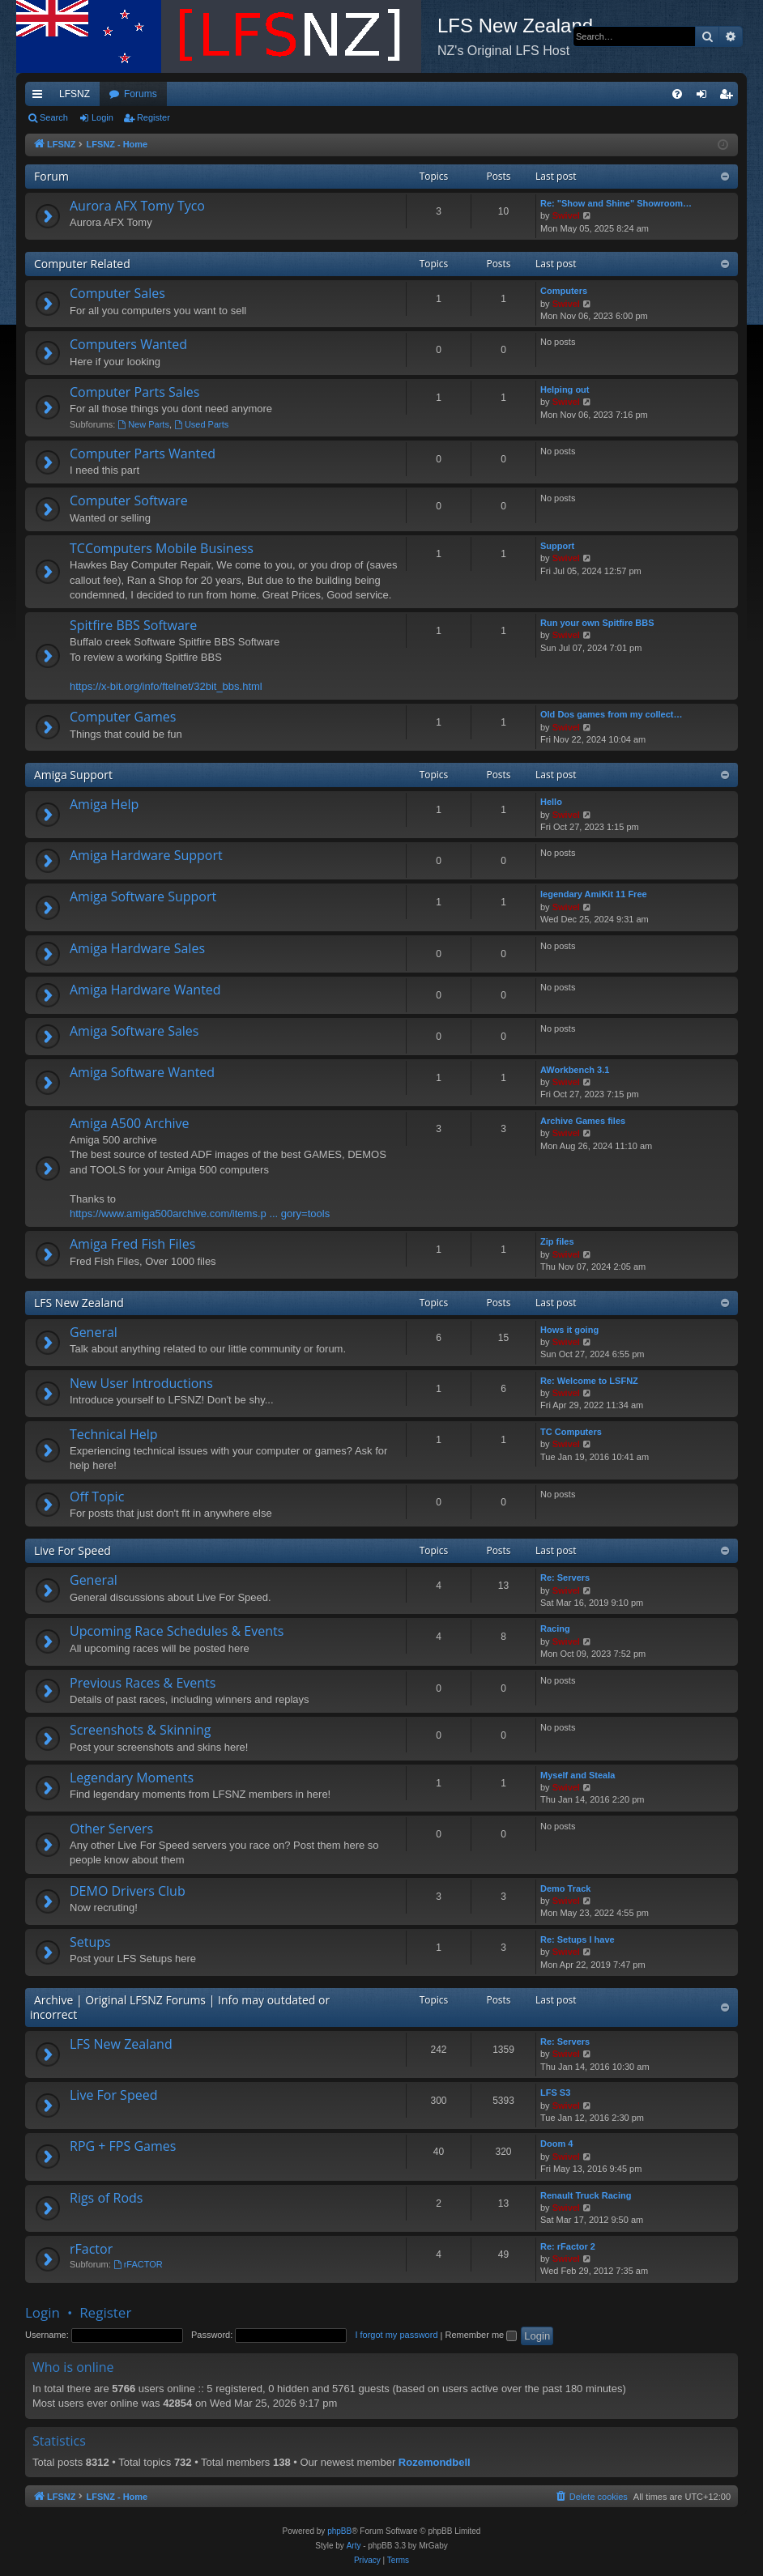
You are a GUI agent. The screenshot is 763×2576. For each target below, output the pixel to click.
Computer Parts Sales (134, 392)
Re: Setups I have (577, 1939)
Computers (563, 291)
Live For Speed (72, 1550)
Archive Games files (582, 1121)
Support (557, 546)
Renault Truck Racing (585, 2195)
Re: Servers (565, 1577)
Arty (354, 2545)
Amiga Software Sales (134, 1031)
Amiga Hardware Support (146, 855)
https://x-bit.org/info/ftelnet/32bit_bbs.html (166, 686)
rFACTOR (138, 2264)
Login (102, 117)
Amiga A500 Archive (130, 1123)
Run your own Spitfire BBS (597, 623)
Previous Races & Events (142, 1683)
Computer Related (82, 263)
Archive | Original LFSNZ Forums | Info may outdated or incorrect (180, 2007)
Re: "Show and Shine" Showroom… (616, 203)
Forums (140, 94)
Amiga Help (104, 804)
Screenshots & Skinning (140, 1730)
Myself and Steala (577, 1775)
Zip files (557, 1241)
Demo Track (565, 1888)
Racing (555, 1628)
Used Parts (201, 424)
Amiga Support (73, 774)
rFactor (91, 2249)
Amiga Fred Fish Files (132, 1244)
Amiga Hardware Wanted (145, 989)
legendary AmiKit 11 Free (593, 894)
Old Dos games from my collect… (611, 714)
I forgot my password (396, 2335)
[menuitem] (677, 94)
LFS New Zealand (79, 1302)
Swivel (566, 215)
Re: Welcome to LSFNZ (589, 1381)
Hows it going (569, 1330)
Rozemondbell (435, 2462)
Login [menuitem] (705, 97)
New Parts (143, 424)
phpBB (339, 2531)
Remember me (481, 2335)
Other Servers (111, 1828)
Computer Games (123, 717)
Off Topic (97, 1496)
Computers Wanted (128, 344)
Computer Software (129, 500)
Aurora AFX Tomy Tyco (137, 206)
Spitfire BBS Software (133, 625)
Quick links (40, 97)
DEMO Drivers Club (127, 1891)
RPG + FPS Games (123, 2146)
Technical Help (113, 1434)
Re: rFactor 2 (567, 2246)
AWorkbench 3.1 (574, 1070)
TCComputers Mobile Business (162, 548)
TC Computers (571, 1432)
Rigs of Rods (106, 2198)
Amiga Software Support (143, 896)
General (93, 1332)
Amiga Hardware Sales (137, 948)
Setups (90, 1942)
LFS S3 (555, 2092)
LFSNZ (74, 94)
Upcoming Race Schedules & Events (176, 1631)
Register (153, 117)
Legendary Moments (132, 1777)
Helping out (565, 389)
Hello (551, 802)
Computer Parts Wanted (142, 453)
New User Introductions (141, 1383)
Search (54, 117)
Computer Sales (117, 293)
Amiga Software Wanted (142, 1072)
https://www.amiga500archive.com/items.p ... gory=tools (200, 1213)
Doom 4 (556, 2143)
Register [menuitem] (729, 97)
